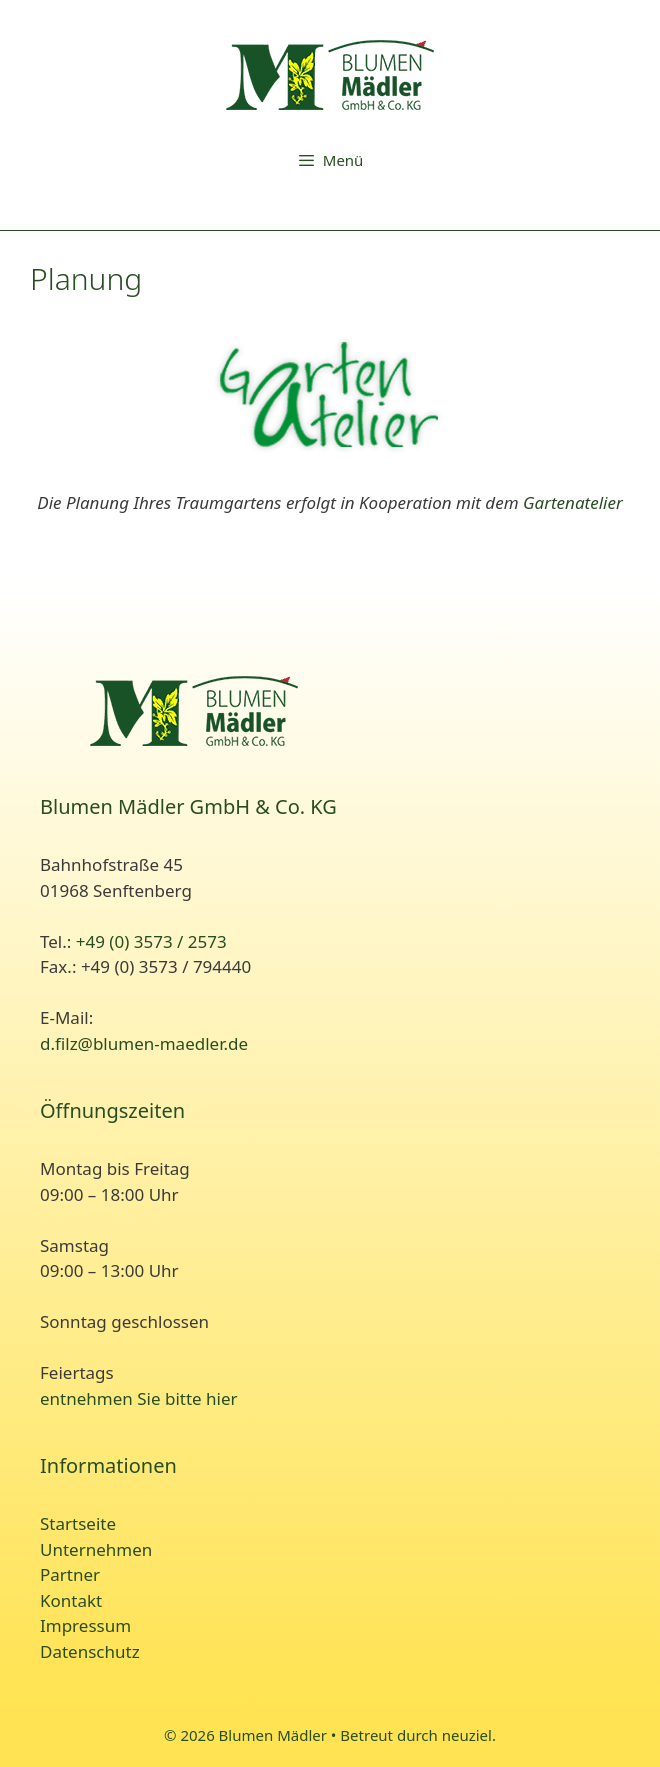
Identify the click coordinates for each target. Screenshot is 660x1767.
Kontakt (71, 1600)
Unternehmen (96, 1549)
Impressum (85, 1625)
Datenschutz (90, 1651)
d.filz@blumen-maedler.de (144, 1043)
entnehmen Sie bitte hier (139, 1398)
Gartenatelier (573, 502)
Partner (70, 1574)
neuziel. (469, 1735)
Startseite (78, 1523)
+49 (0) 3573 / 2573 (151, 941)
